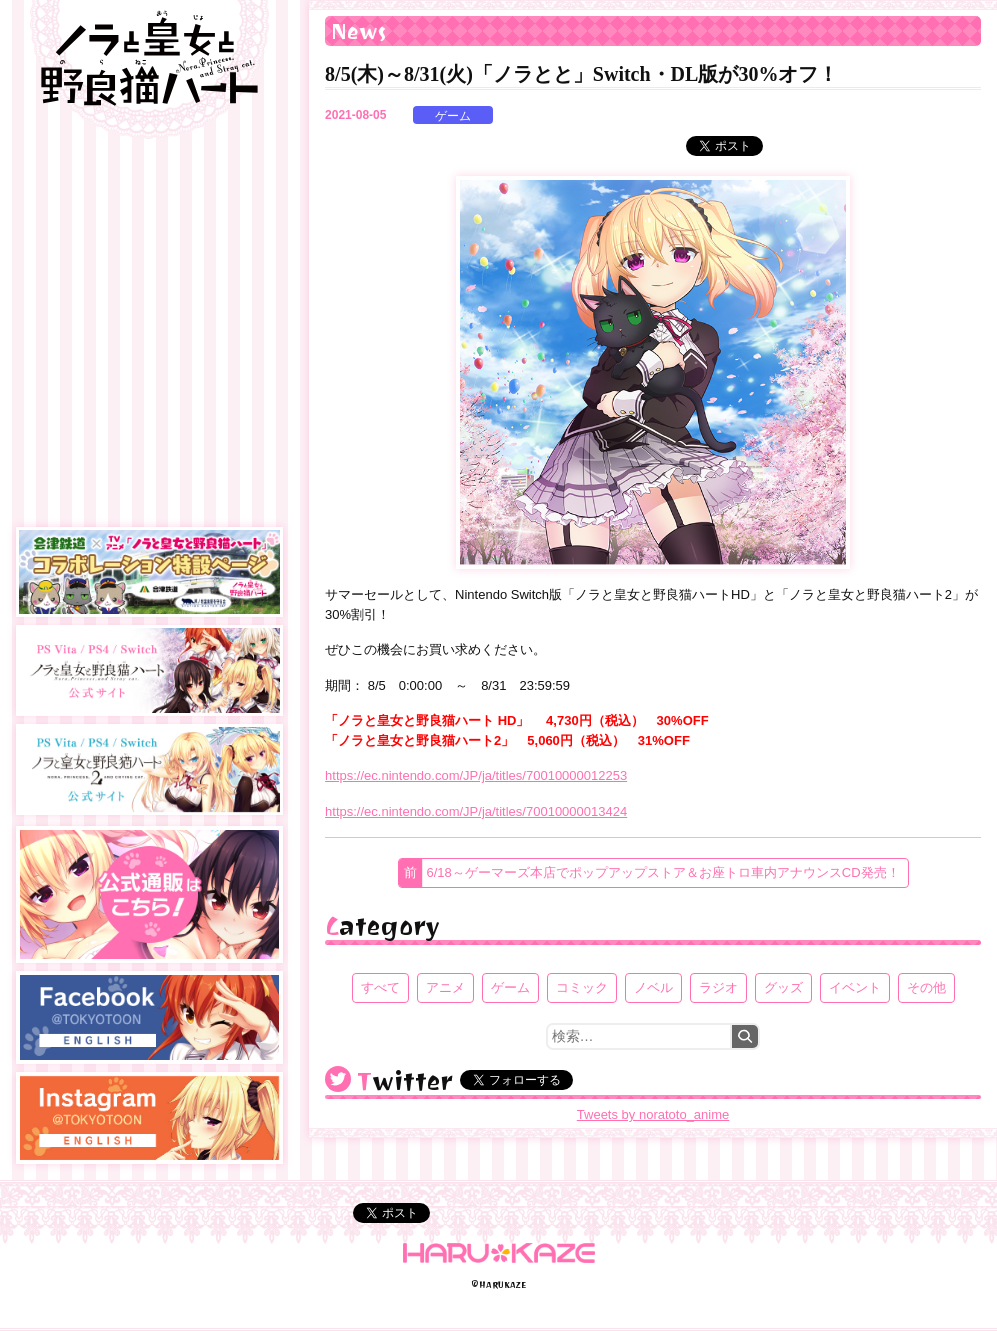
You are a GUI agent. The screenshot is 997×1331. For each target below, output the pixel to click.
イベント (855, 987)
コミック (582, 987)
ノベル (653, 987)
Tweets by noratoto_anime (653, 1114)
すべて (380, 987)
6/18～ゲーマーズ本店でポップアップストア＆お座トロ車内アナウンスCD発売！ (663, 872)
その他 (926, 987)
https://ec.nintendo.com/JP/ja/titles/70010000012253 (476, 775)
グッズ (783, 987)
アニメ (445, 987)
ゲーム (453, 116)
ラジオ (718, 987)
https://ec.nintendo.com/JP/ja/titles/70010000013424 (476, 811)
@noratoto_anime (338, 1079)
